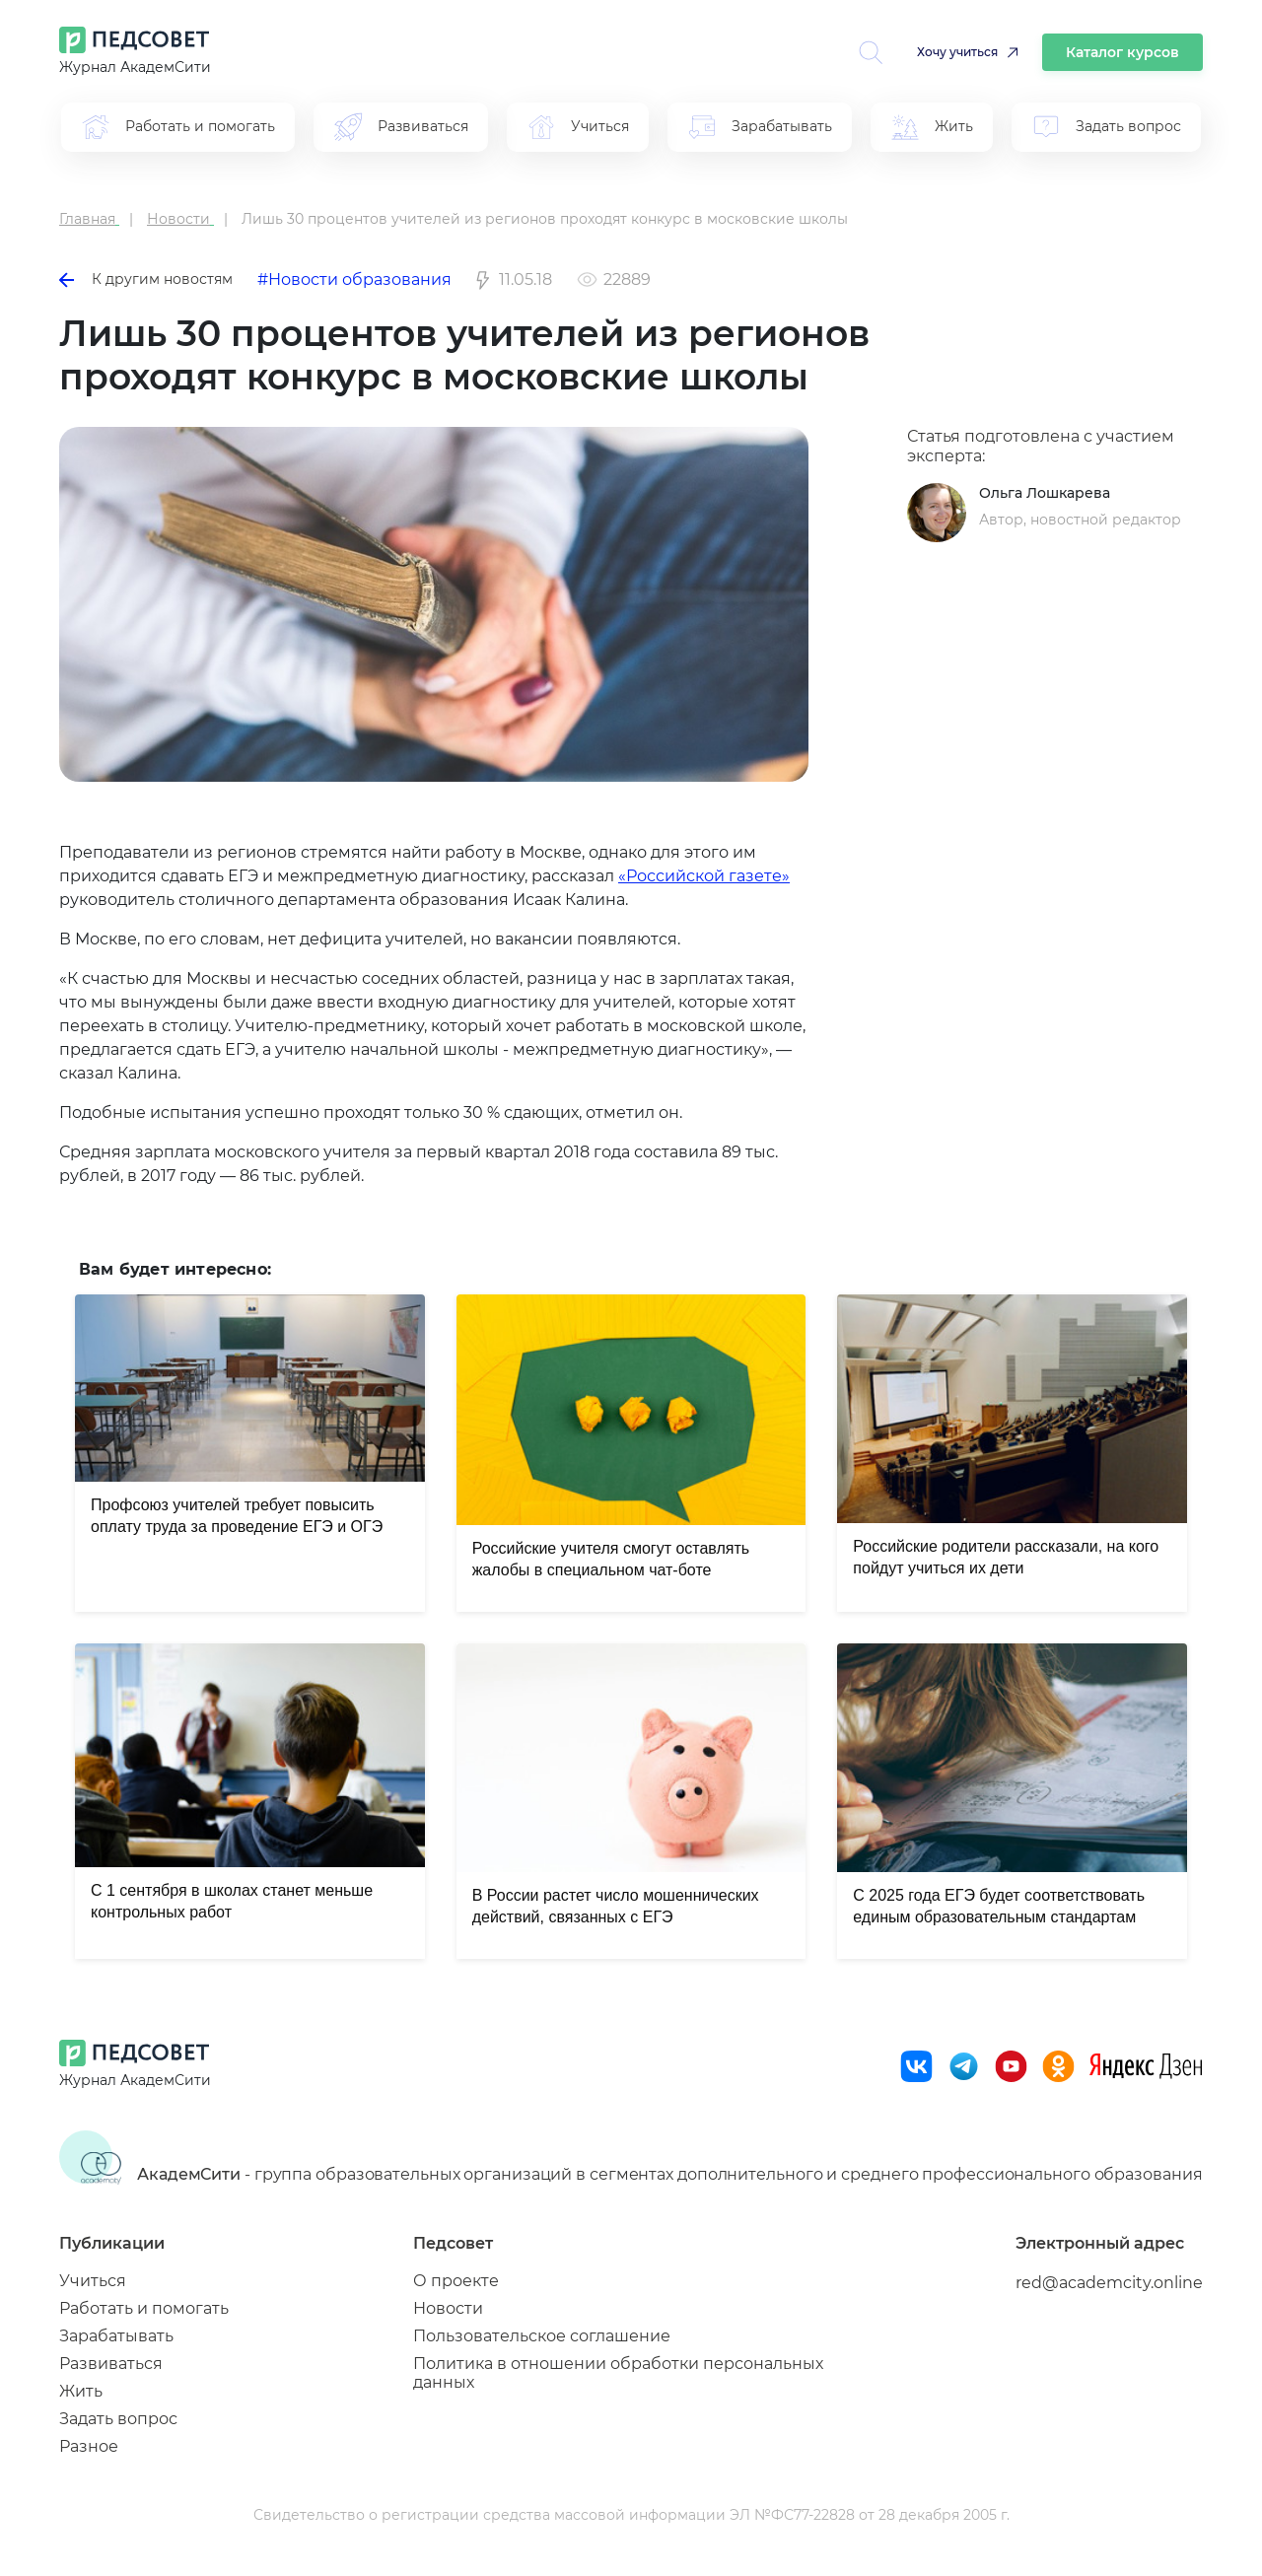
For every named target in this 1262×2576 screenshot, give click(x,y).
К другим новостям (146, 279)
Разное (88, 2446)
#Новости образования (354, 279)
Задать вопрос (118, 2418)
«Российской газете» (704, 876)
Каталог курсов (1122, 52)
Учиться (92, 2280)
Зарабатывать (116, 2336)
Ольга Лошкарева (1044, 493)
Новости (448, 2308)
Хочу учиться (957, 51)
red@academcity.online (1109, 2282)
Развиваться (111, 2363)
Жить (81, 2391)
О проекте (456, 2280)
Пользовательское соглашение (541, 2336)
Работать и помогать (144, 2308)
